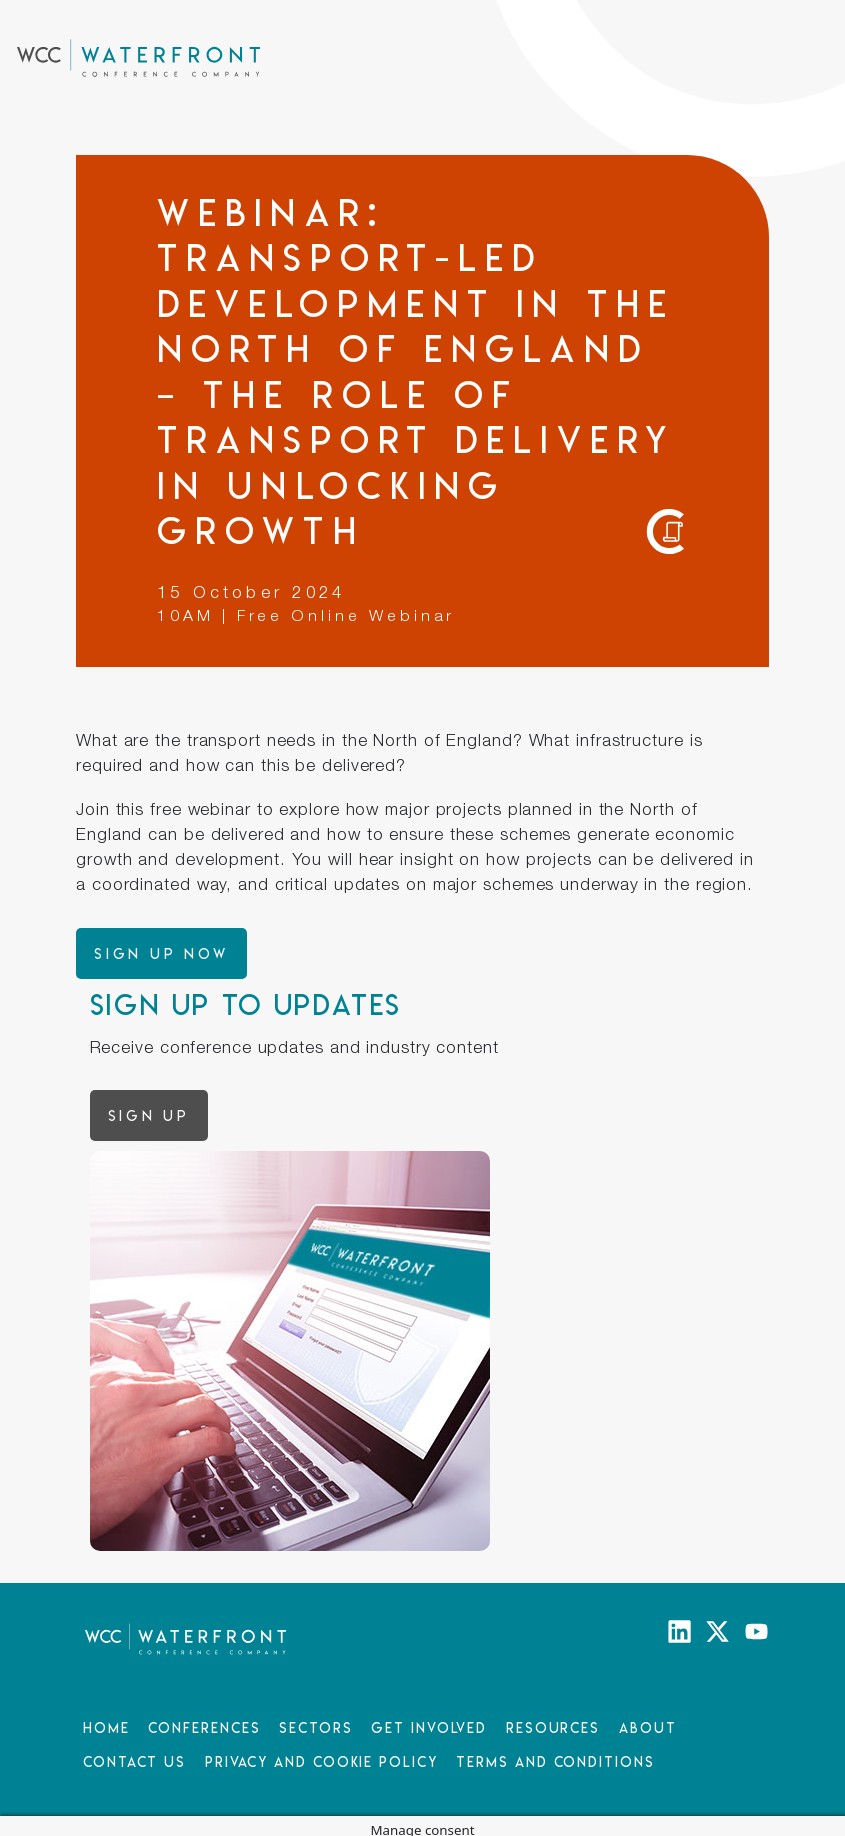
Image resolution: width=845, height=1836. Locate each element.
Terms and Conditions (555, 1761)
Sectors (315, 1727)
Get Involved (429, 1727)
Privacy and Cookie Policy (321, 1761)
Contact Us (134, 1761)
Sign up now (161, 953)
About (648, 1727)
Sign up (149, 1115)
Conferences (204, 1727)
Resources (553, 1727)
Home (106, 1727)
